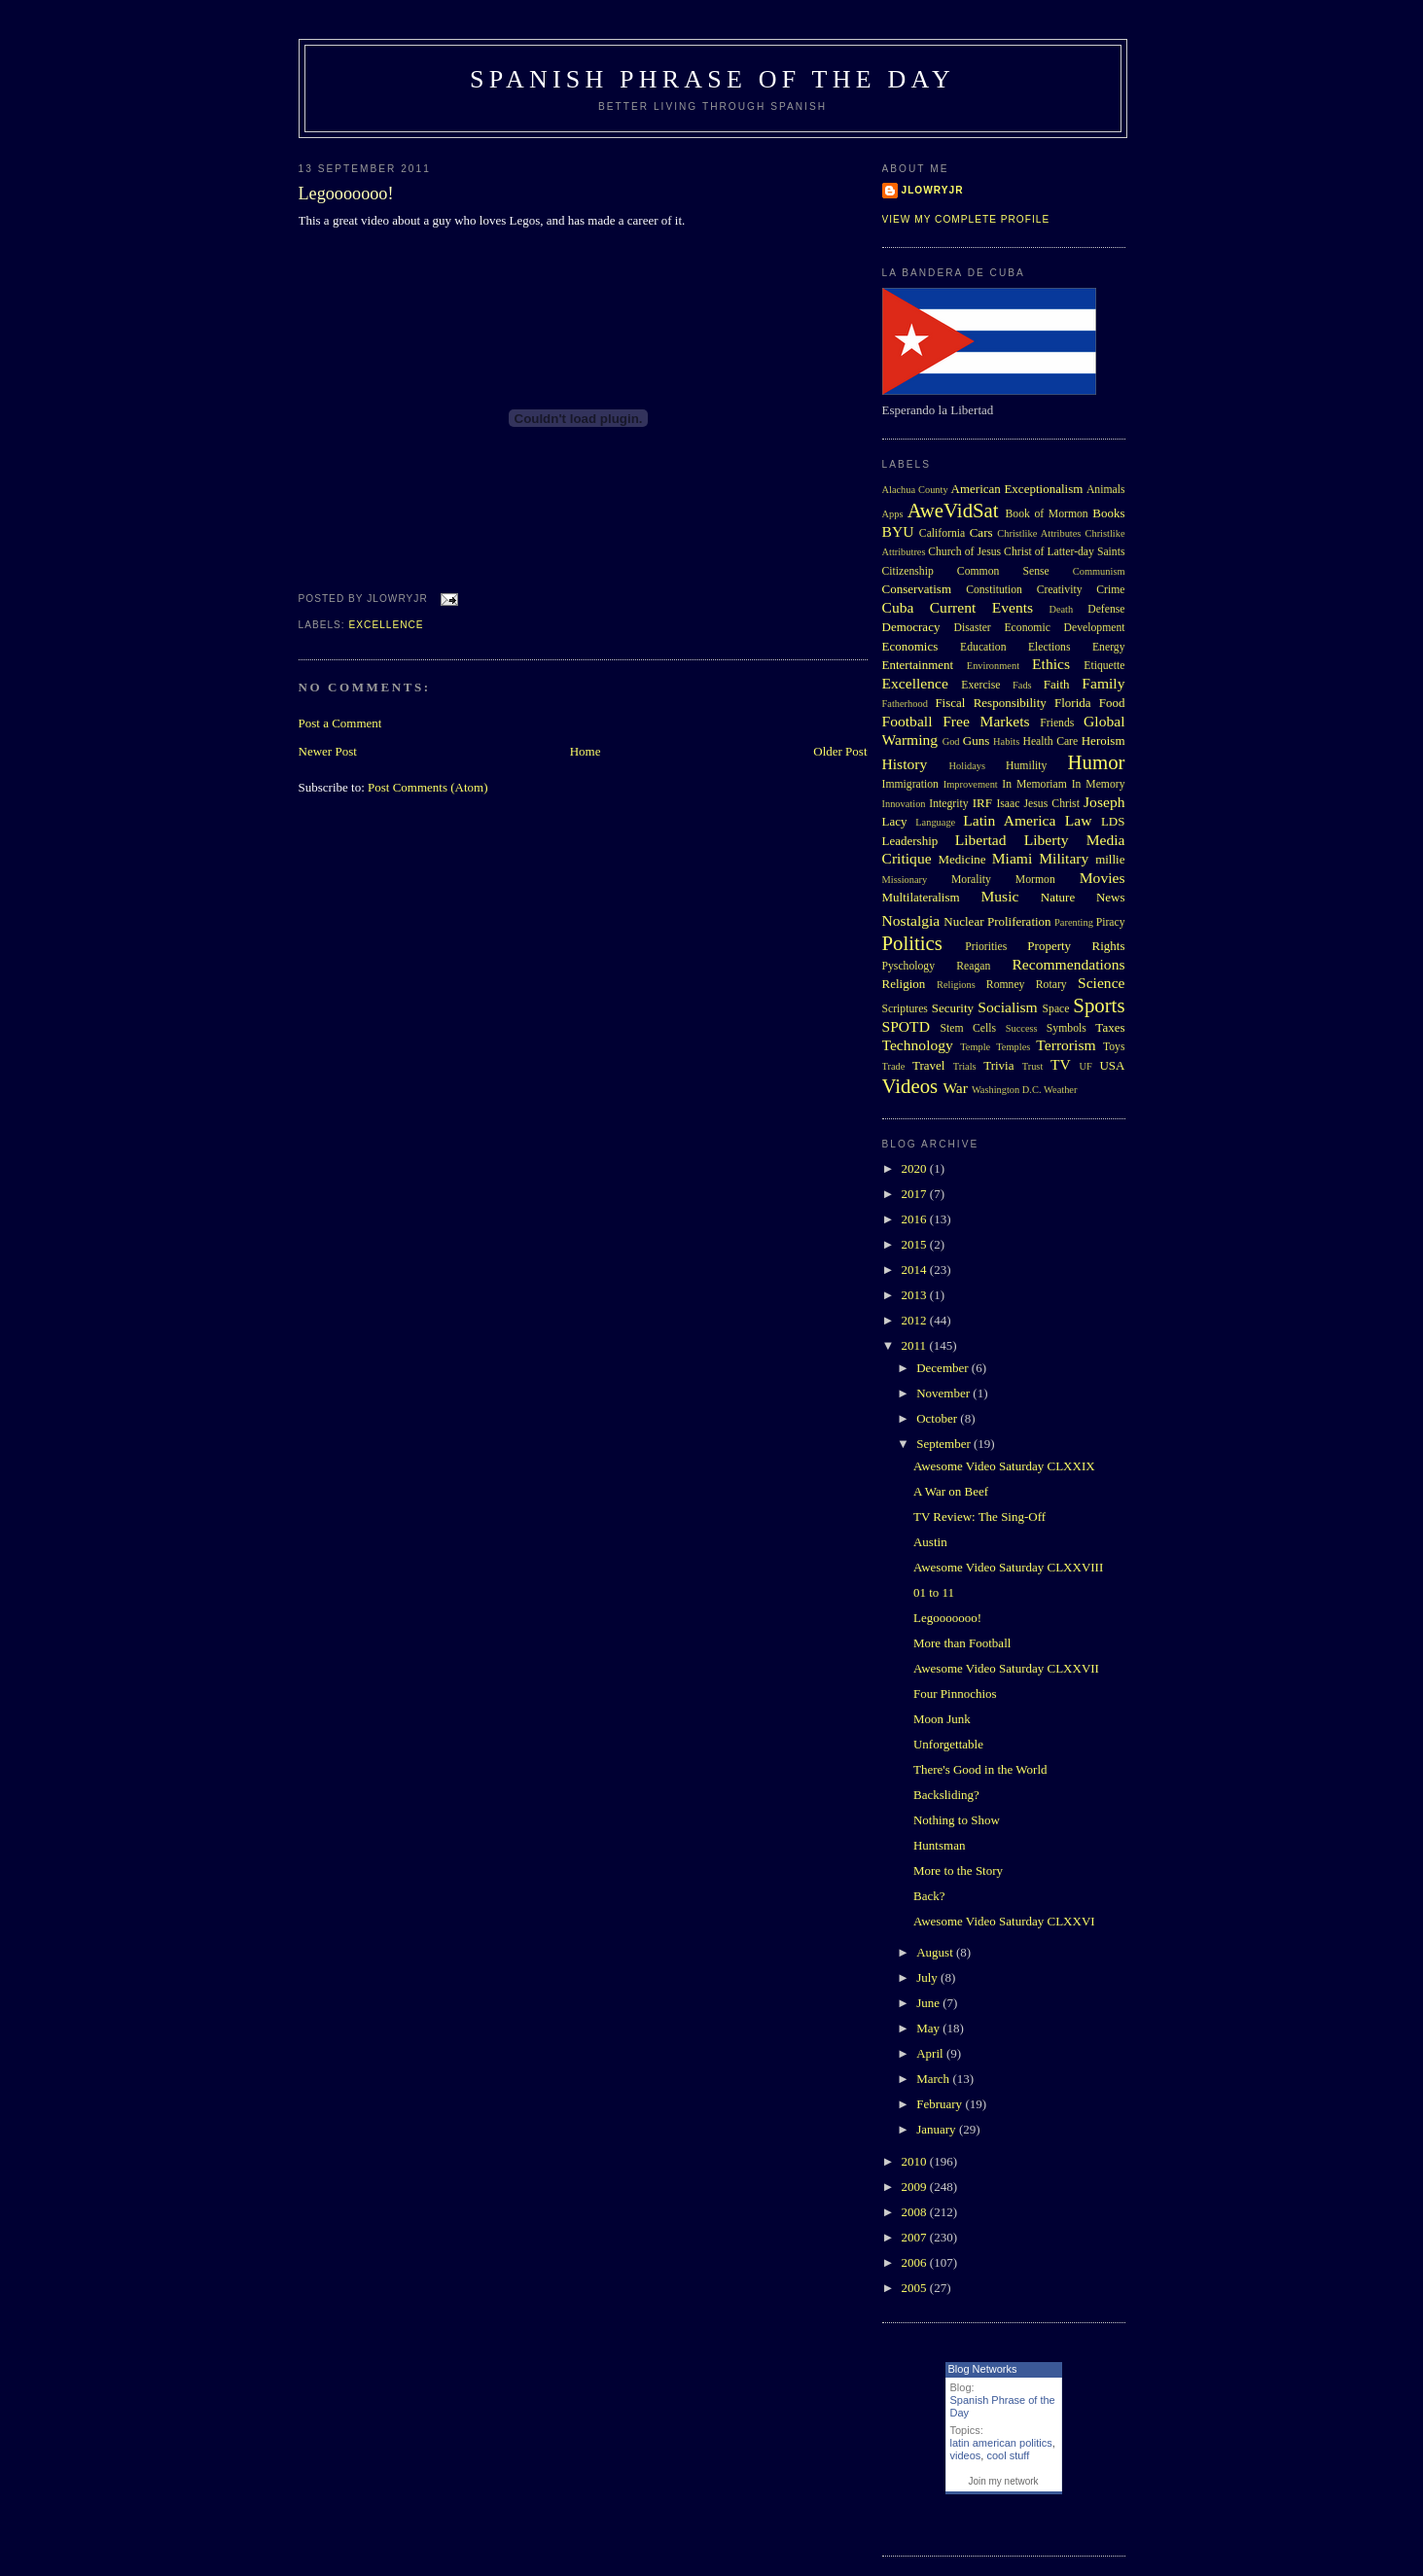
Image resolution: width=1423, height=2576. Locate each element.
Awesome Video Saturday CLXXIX (1004, 1466)
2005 (916, 2287)
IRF (982, 802)
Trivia (998, 1065)
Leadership (910, 840)
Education (983, 647)
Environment (993, 665)
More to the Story (958, 1870)
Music (999, 896)
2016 (916, 1219)
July (928, 1977)
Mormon (1035, 879)
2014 (916, 1269)
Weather (1060, 1089)
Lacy (894, 821)
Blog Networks (982, 2369)
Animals (1105, 489)
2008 (916, 2212)
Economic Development (1064, 627)
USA (1111, 1065)
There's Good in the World (980, 1769)
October (938, 1418)
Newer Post (328, 751)
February (940, 2104)
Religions (956, 984)
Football (907, 721)
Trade (894, 1066)
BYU (898, 531)
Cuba (898, 607)
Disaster (971, 627)
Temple (975, 1046)
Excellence (386, 624)
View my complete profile (966, 219)
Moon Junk (942, 1718)
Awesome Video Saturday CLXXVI (1004, 1921)
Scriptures (905, 1009)
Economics (910, 646)
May (929, 2028)
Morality (971, 879)
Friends (1057, 723)
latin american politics (1001, 2443)
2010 (916, 2161)
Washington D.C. (1007, 1089)
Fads (1022, 685)
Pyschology (909, 966)
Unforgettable (948, 1744)
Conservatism (917, 589)
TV (1060, 1064)
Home (585, 751)
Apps (893, 514)
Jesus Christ (1052, 803)
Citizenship (908, 571)
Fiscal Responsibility (990, 702)
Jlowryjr (933, 190)
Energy (1108, 647)
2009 (916, 2186)
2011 (916, 1345)
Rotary (1051, 984)
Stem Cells (968, 1028)
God (951, 741)
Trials (965, 1066)
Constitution (994, 589)
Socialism (1008, 1007)
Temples (1013, 1046)
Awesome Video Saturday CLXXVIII (1008, 1567)
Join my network (1003, 2481)
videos (965, 2455)
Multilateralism (921, 897)
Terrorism (1065, 1045)
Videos (910, 1086)
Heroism (1103, 740)
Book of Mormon (1047, 514)
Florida (1072, 702)
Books (1108, 513)
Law (1078, 820)
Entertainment (918, 664)
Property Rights (1075, 945)
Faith (1057, 684)
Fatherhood (905, 703)
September (945, 1443)
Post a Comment (340, 723)
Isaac (1007, 803)
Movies (1102, 877)
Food (1112, 702)
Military (1063, 858)
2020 (916, 1168)
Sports (1098, 1005)
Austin (930, 1542)
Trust (1033, 1066)
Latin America (1009, 820)
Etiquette (1104, 665)
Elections (1049, 647)
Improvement (970, 784)
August (936, 1952)
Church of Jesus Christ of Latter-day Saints (1026, 552)
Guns (976, 740)
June (929, 2002)
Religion (904, 983)
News (1110, 897)
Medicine (961, 859)
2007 (916, 2237)
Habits (1006, 741)
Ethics (1051, 663)
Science (1101, 982)
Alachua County (915, 489)
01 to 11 (933, 1592)
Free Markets (986, 721)
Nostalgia (911, 920)
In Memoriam (1034, 784)
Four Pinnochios (955, 1693)
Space (1056, 1009)
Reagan (973, 966)
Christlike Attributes (1039, 533)
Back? (928, 1895)
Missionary (905, 879)
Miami (1012, 858)
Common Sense (1003, 571)
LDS (1113, 821)
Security (953, 1008)
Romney (1005, 984)
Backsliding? (946, 1794)
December (944, 1367)
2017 (916, 1193)
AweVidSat (953, 510)
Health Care (1050, 741)
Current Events (981, 607)
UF (1086, 1066)
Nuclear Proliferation (996, 921)
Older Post (840, 751)
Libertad (981, 839)
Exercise (980, 685)
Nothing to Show (956, 1820)
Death (1061, 609)
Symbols (1066, 1028)
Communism (1099, 571)
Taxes (1109, 1027)
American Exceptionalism (1017, 488)
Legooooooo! (346, 193)
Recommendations (1068, 964)
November (944, 1393)
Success (1022, 1028)
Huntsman (939, 1845)
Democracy (911, 626)
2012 (916, 1320)
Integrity (948, 803)
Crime (1110, 589)
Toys (1114, 1047)
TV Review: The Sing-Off (979, 1516)
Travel (928, 1065)
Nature (1058, 897)
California (942, 533)
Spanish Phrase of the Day (712, 79)
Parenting (1073, 922)
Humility (1026, 765)
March (934, 2078)
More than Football (962, 1643)
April (931, 2053)
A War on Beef (950, 1491)
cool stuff (1007, 2455)
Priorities (986, 946)
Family (1103, 683)
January (937, 2129)
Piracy (1110, 922)
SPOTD (906, 1026)
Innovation (904, 803)
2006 (916, 2262)
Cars (981, 532)
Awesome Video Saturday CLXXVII (1006, 1668)
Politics (912, 943)
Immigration (910, 784)
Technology (917, 1045)
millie (1109, 859)
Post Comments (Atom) (428, 787)
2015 (916, 1244)
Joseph (1104, 802)
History (905, 764)
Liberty (1046, 839)
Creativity (1060, 589)
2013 (916, 1295)
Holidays (967, 765)
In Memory (1098, 784)
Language (935, 822)
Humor (1096, 762)
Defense (1105, 609)
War (955, 1087)
